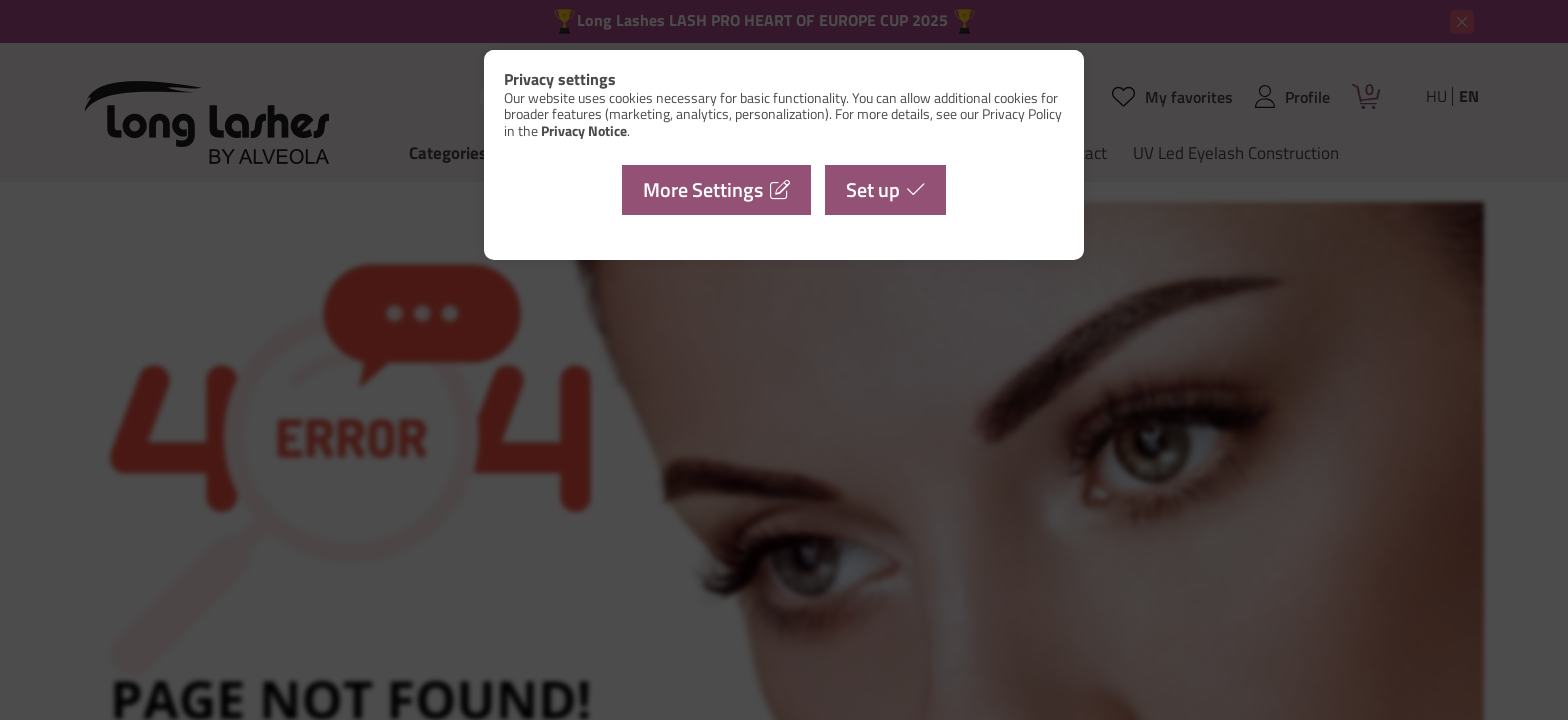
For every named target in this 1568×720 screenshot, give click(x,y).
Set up (873, 189)
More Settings (703, 189)
